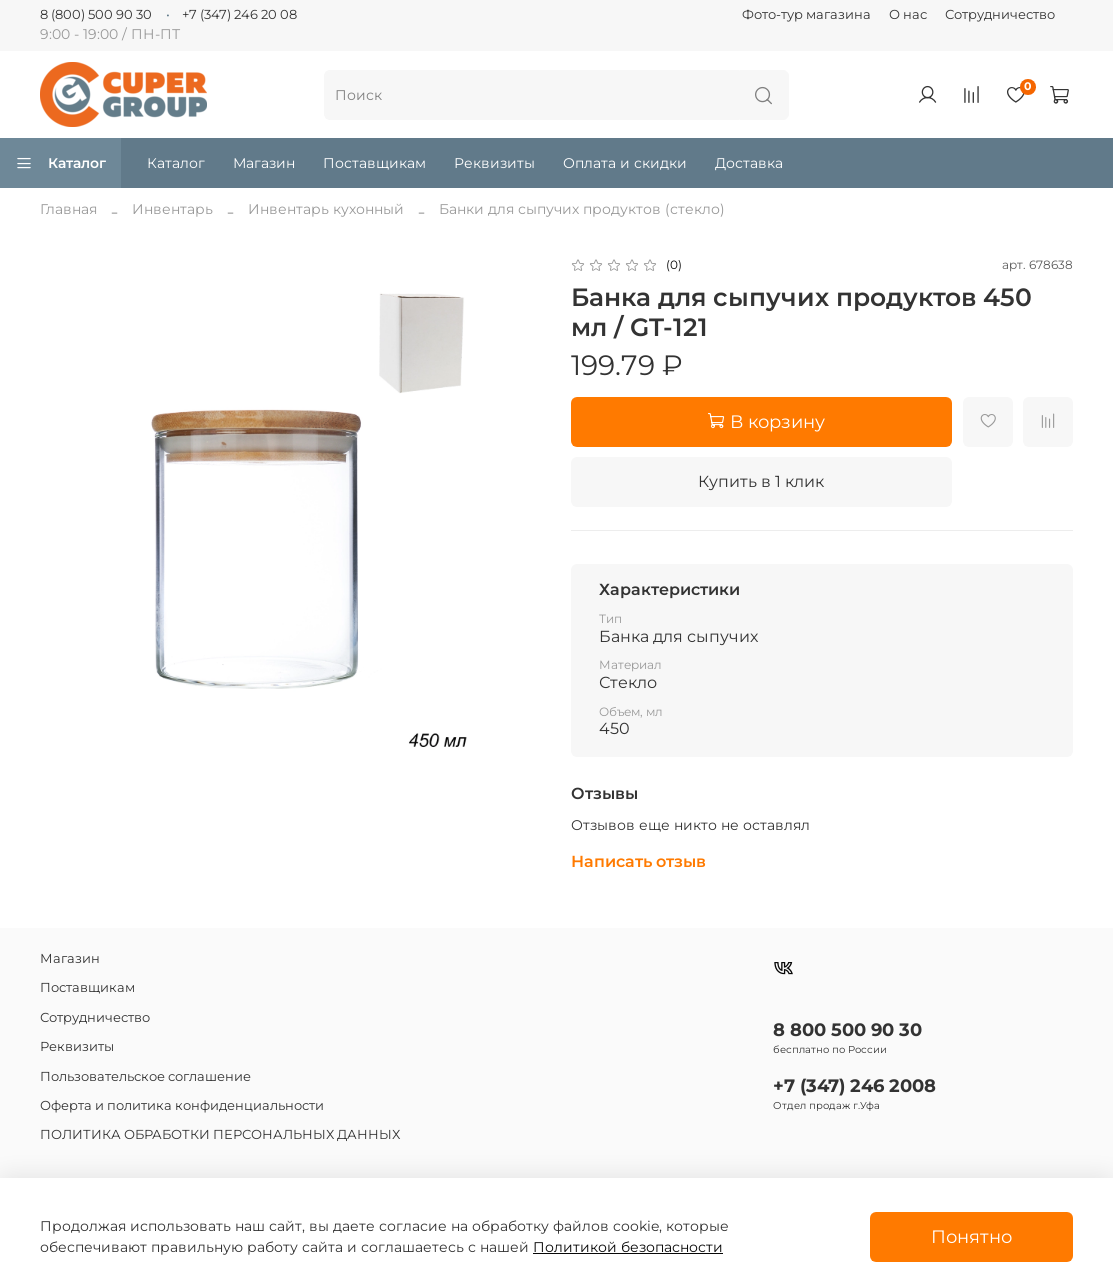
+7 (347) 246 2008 (854, 1085)
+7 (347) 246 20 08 (239, 14)
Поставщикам (374, 163)
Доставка (749, 163)
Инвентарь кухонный (326, 209)
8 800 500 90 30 (847, 1029)
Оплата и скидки (625, 163)
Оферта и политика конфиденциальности (182, 1105)
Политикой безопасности (628, 1247)
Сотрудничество (1000, 14)
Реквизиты (494, 163)
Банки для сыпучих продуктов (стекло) (582, 209)
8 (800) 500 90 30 (96, 14)
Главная (68, 209)
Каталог (60, 163)
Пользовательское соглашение (145, 1076)
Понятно (971, 1236)
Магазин (264, 163)
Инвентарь (172, 209)
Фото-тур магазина (806, 14)
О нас (908, 14)
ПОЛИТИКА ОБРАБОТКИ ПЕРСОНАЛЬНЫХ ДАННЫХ (220, 1134)
